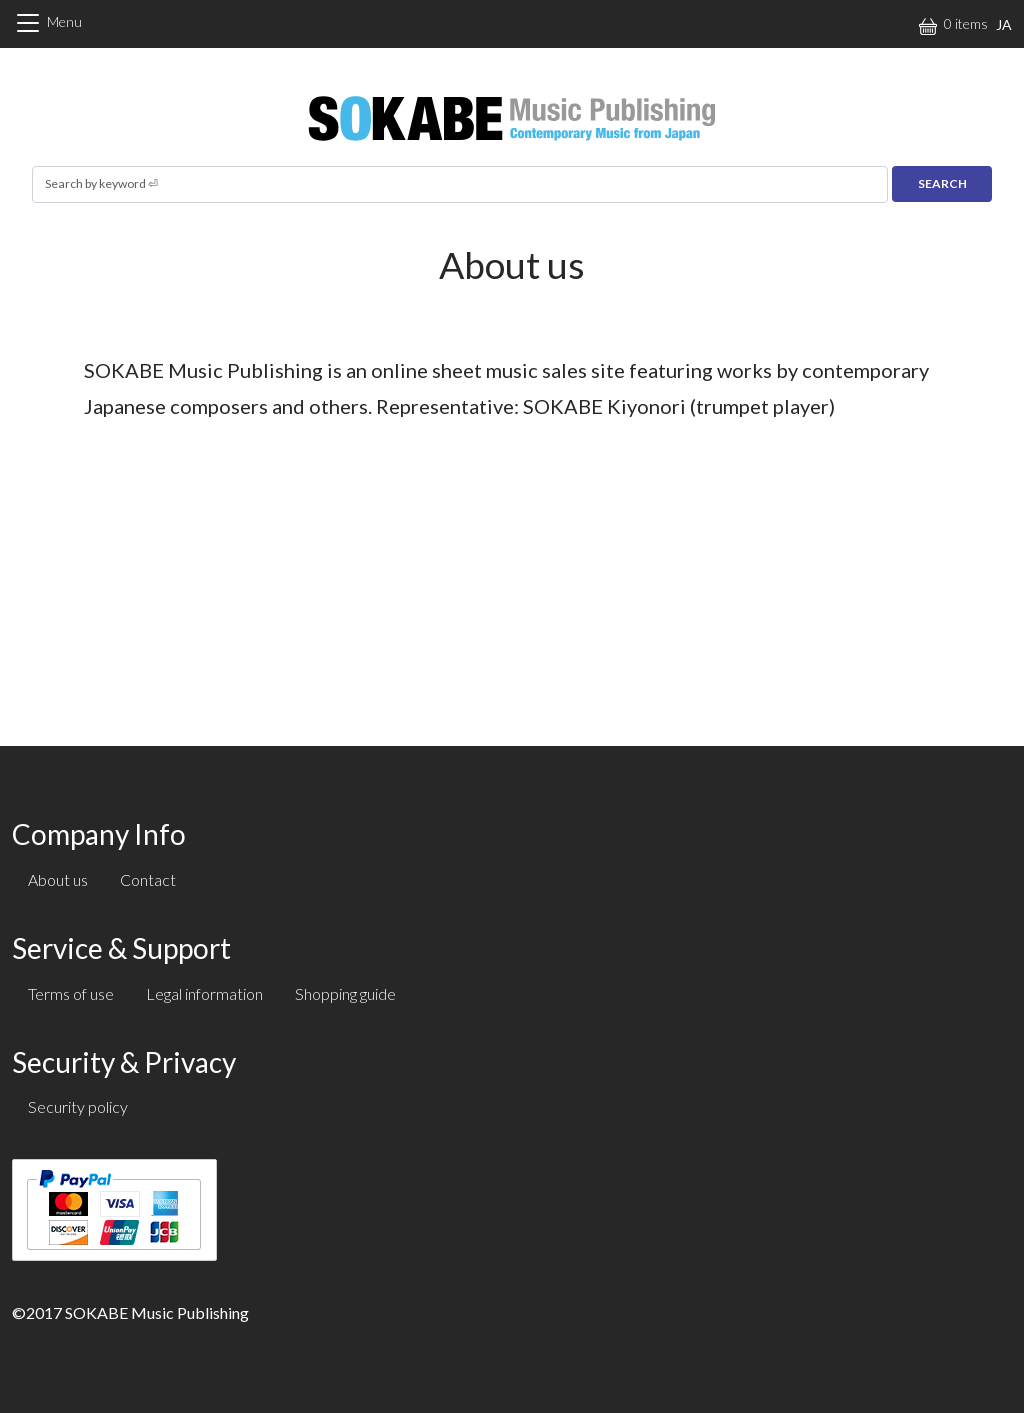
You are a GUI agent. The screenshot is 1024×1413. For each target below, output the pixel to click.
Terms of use (71, 993)
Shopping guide (345, 993)
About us (58, 879)
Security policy (78, 1106)
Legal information (204, 993)
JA (1004, 24)
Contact (148, 879)
